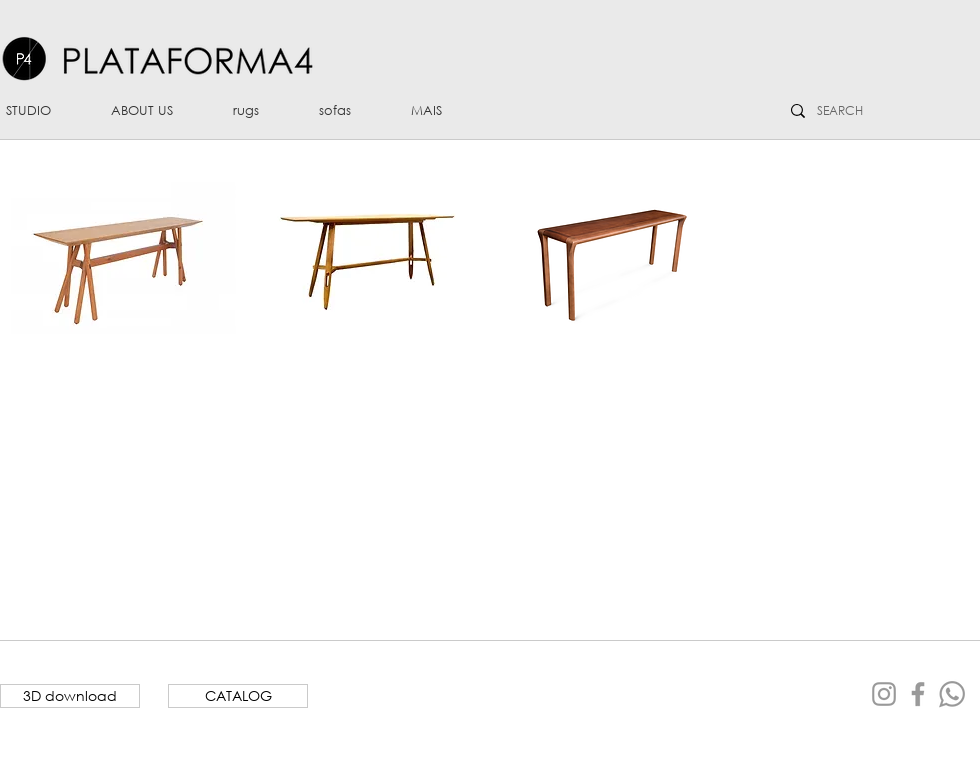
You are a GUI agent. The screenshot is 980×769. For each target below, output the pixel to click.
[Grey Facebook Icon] (918, 694)
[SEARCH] (843, 111)
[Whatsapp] (952, 694)
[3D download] (70, 696)
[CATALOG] (238, 696)
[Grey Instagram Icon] (884, 694)
